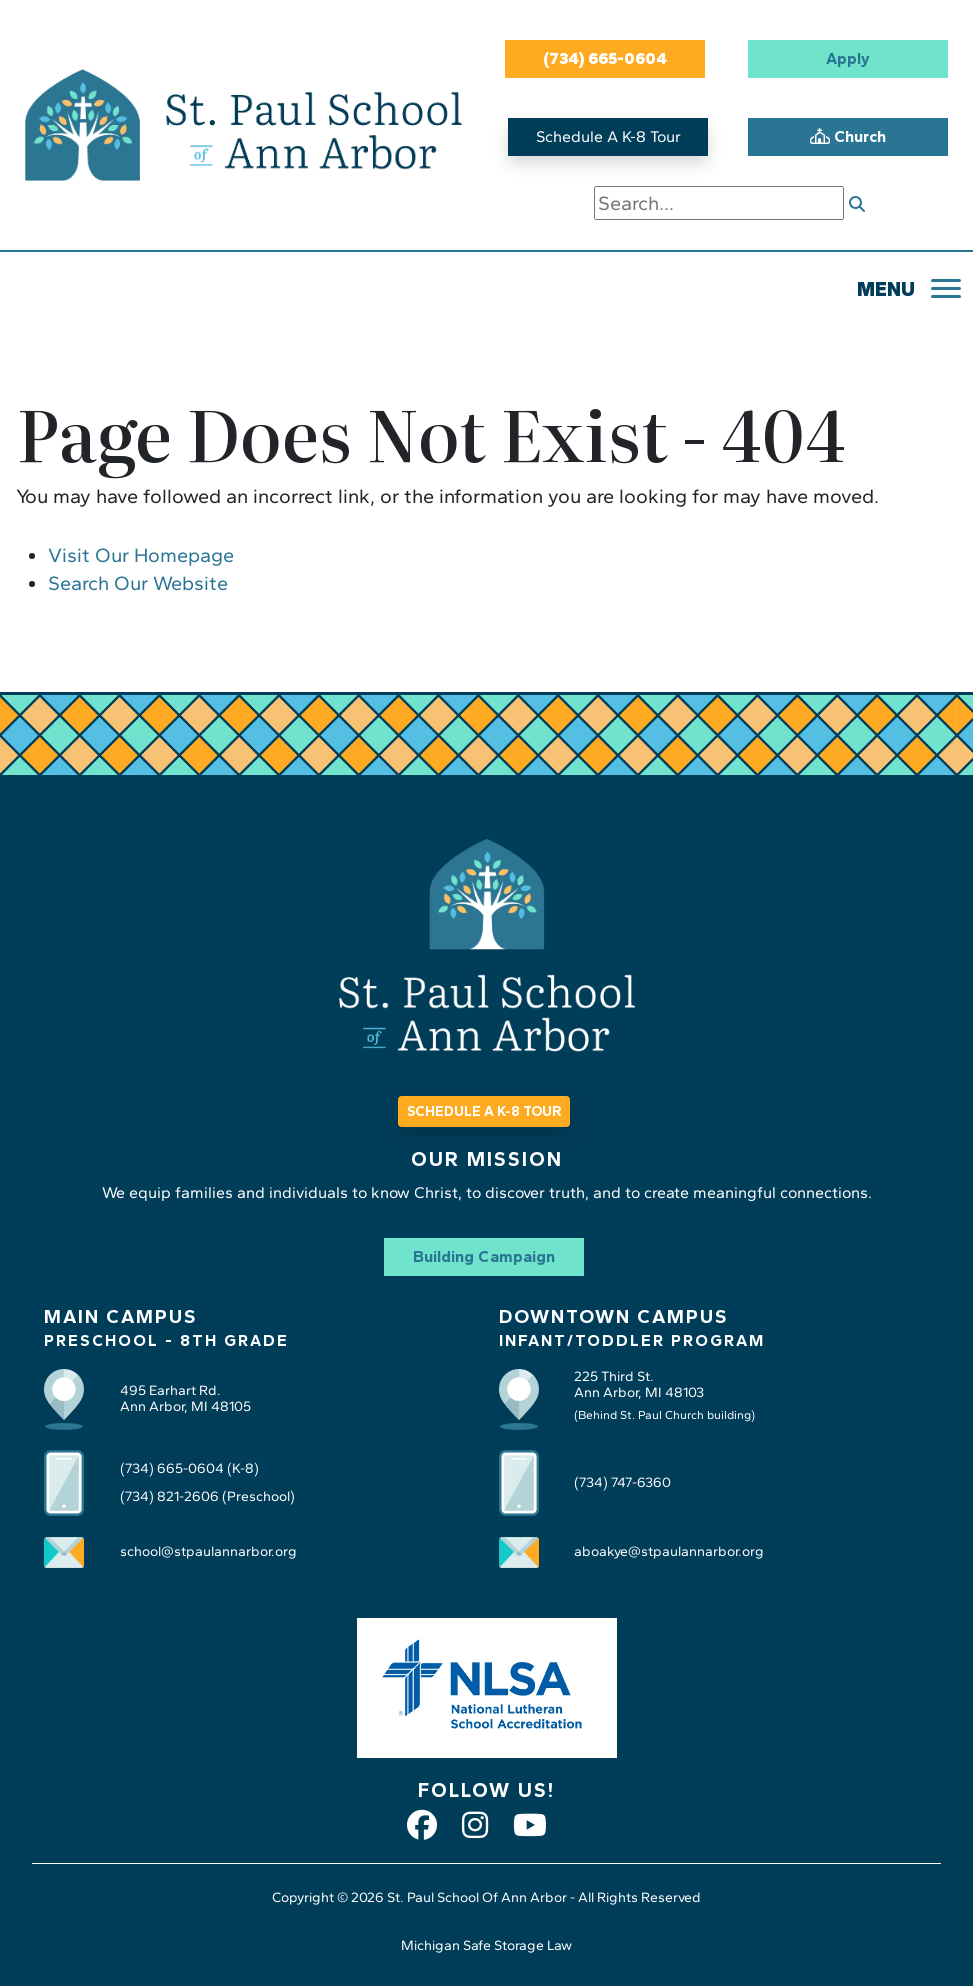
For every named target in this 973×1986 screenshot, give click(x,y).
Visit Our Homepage (141, 555)
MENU (886, 289)
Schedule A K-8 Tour (608, 136)
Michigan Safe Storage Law (486, 1945)
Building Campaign (484, 1256)
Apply (848, 58)
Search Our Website (138, 583)
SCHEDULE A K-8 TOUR (484, 1111)
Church (848, 136)
